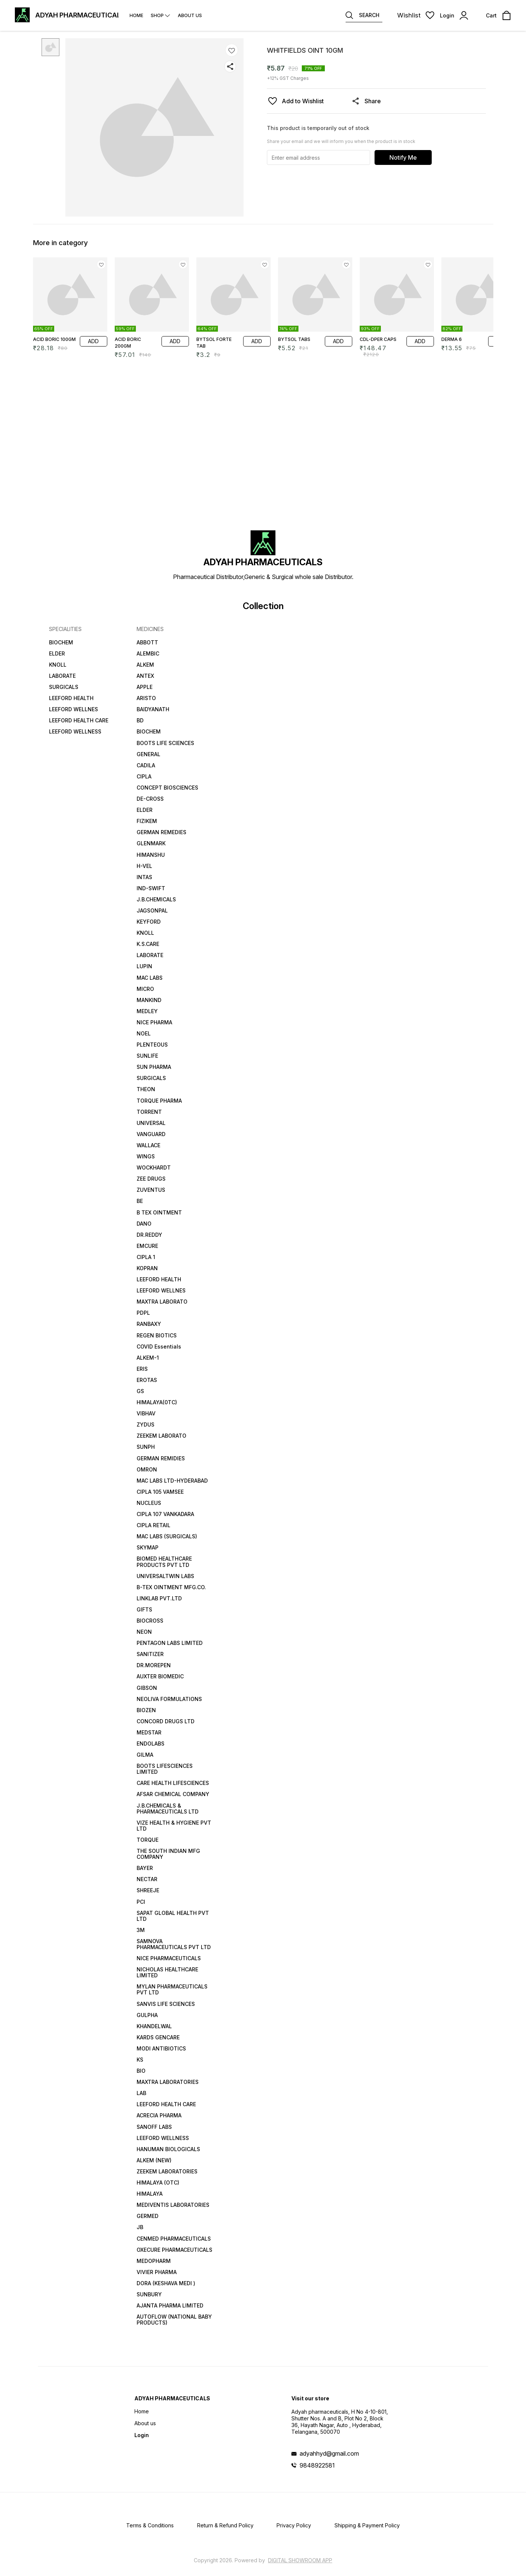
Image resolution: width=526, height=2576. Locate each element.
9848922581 (317, 2465)
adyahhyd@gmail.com (329, 2453)
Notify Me (403, 157)
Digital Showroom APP (300, 2560)
